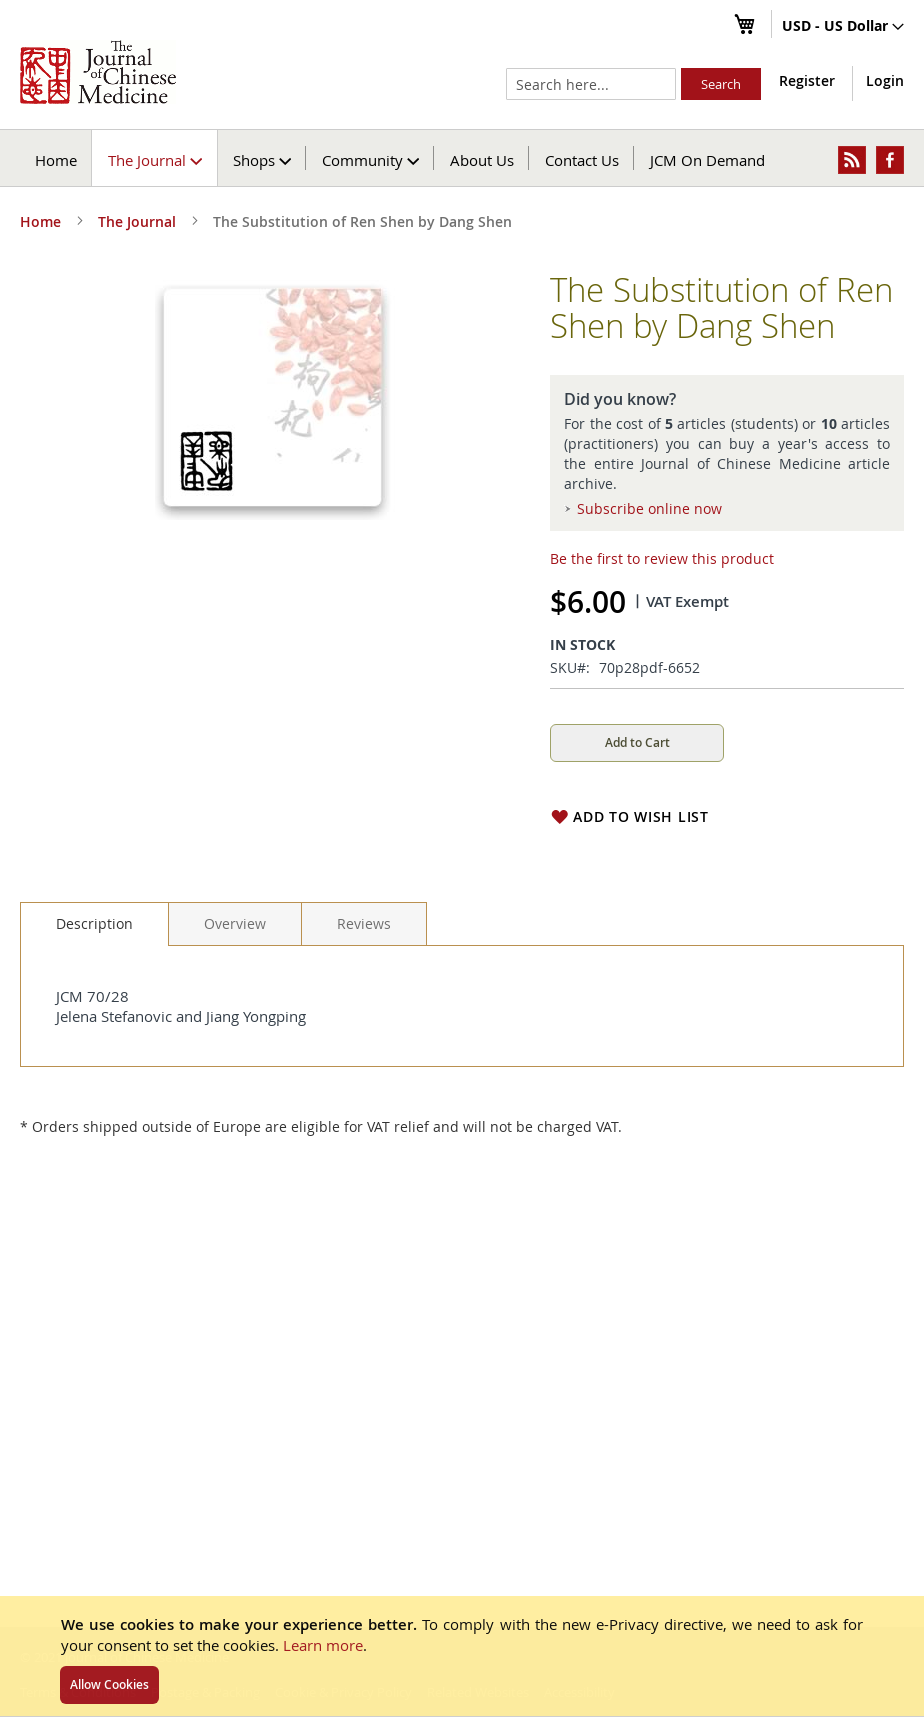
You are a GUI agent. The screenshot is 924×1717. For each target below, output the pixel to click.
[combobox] (591, 84)
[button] (843, 27)
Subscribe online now (649, 508)
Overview (235, 923)
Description (94, 923)
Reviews (364, 923)
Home (56, 160)
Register (807, 80)
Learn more (323, 1645)
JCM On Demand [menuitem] (707, 160)
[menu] (462, 158)
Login (885, 80)
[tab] (94, 924)
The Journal (137, 221)
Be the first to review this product (662, 558)
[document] (462, 1656)
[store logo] (98, 72)
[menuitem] (155, 158)
